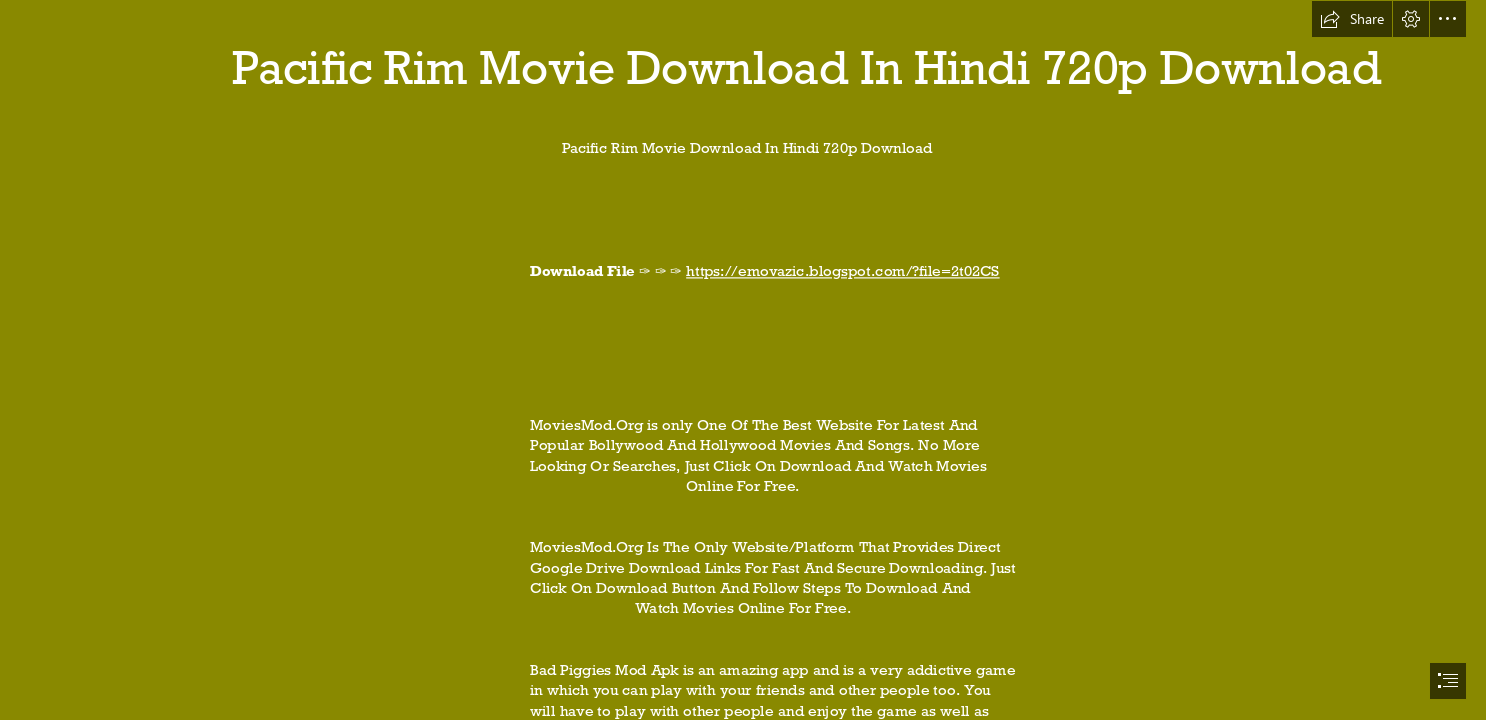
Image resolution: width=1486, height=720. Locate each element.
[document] (743, 360)
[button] (1352, 19)
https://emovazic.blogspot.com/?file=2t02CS (842, 271)
